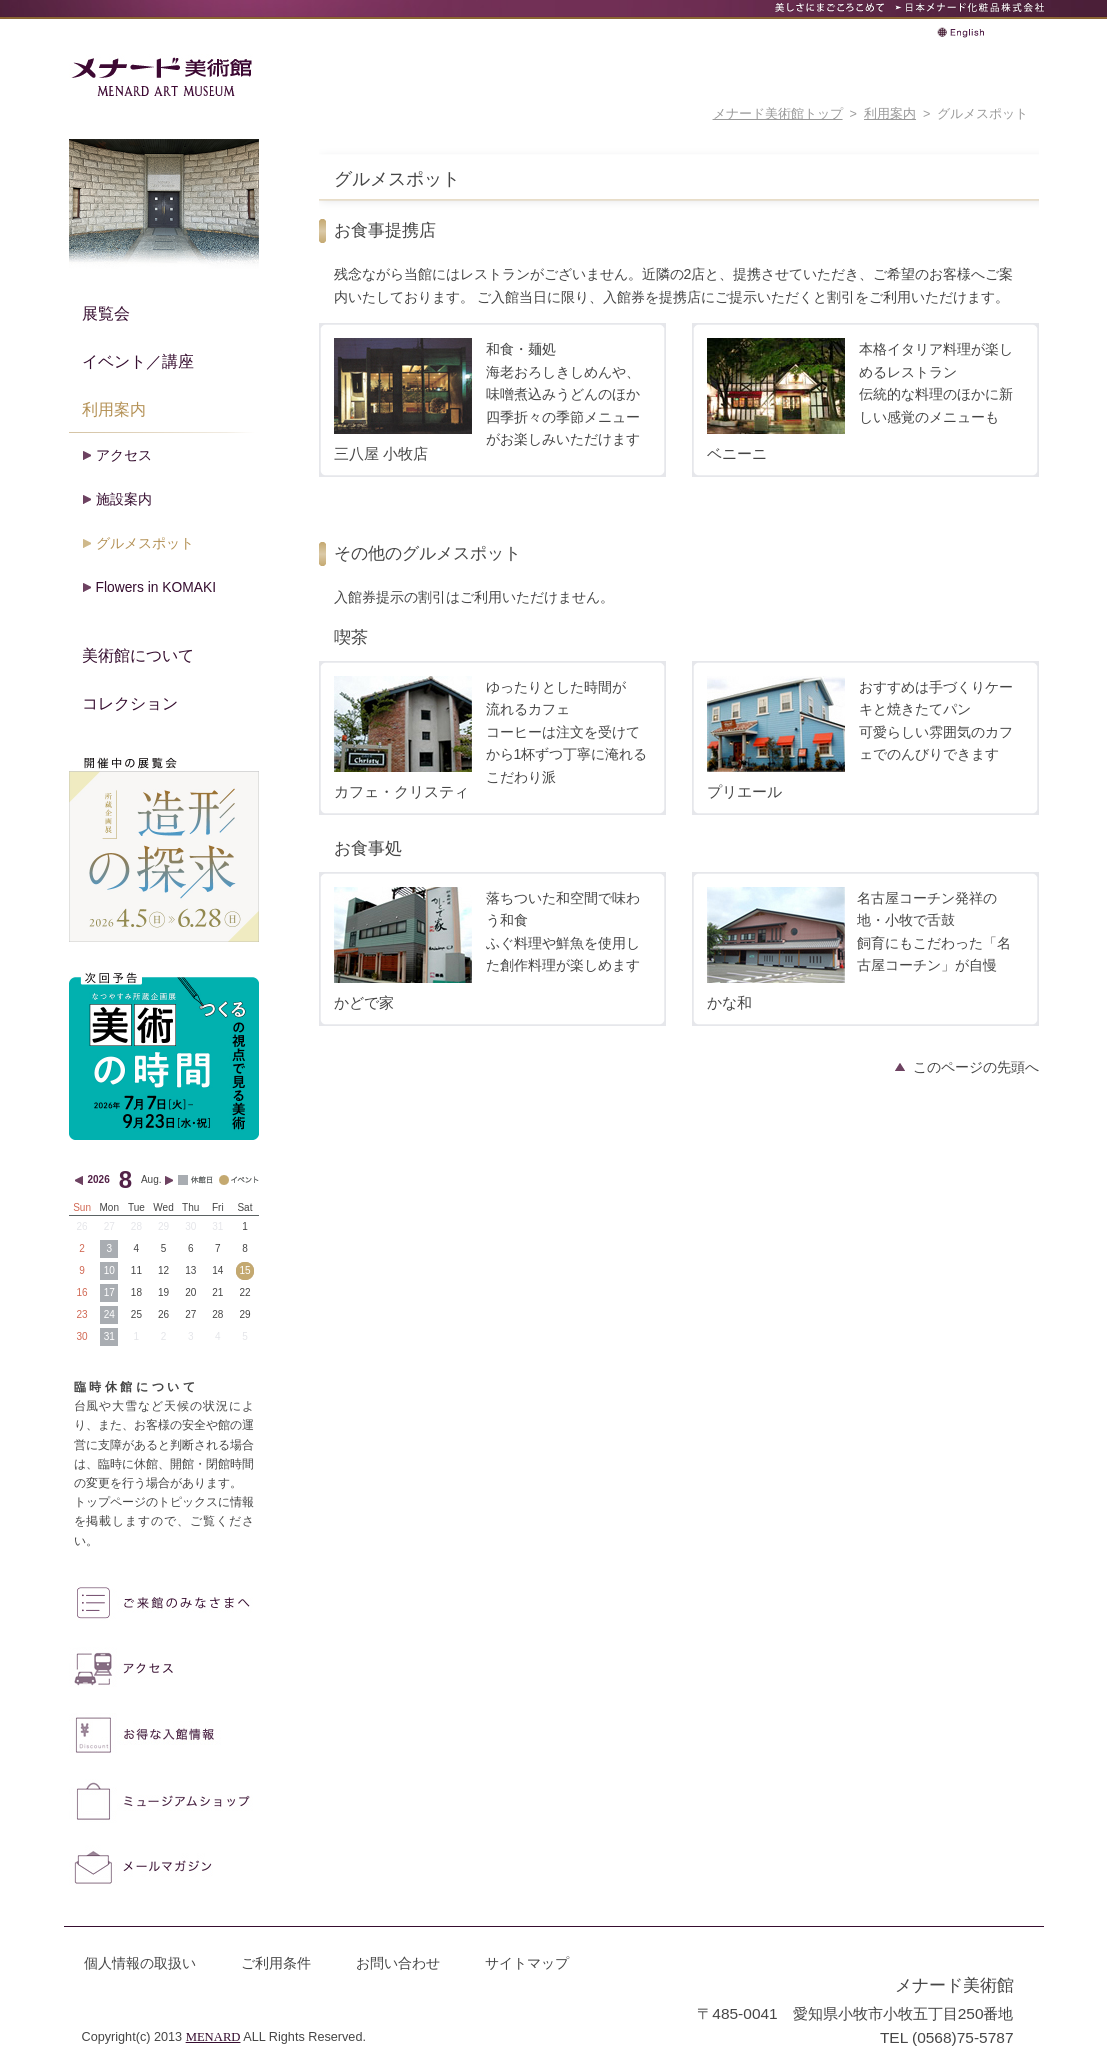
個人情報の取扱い (140, 1963)
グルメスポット (145, 543)
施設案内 (124, 499)
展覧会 (106, 313)
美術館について (138, 655)
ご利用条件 (276, 1963)
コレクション (130, 703)
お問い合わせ (398, 1963)
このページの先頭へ (976, 1067)
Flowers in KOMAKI (156, 587)
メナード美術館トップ (778, 114)
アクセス (124, 455)
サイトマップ (527, 1963)
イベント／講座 (138, 361)
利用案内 (890, 114)
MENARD (213, 2037)
